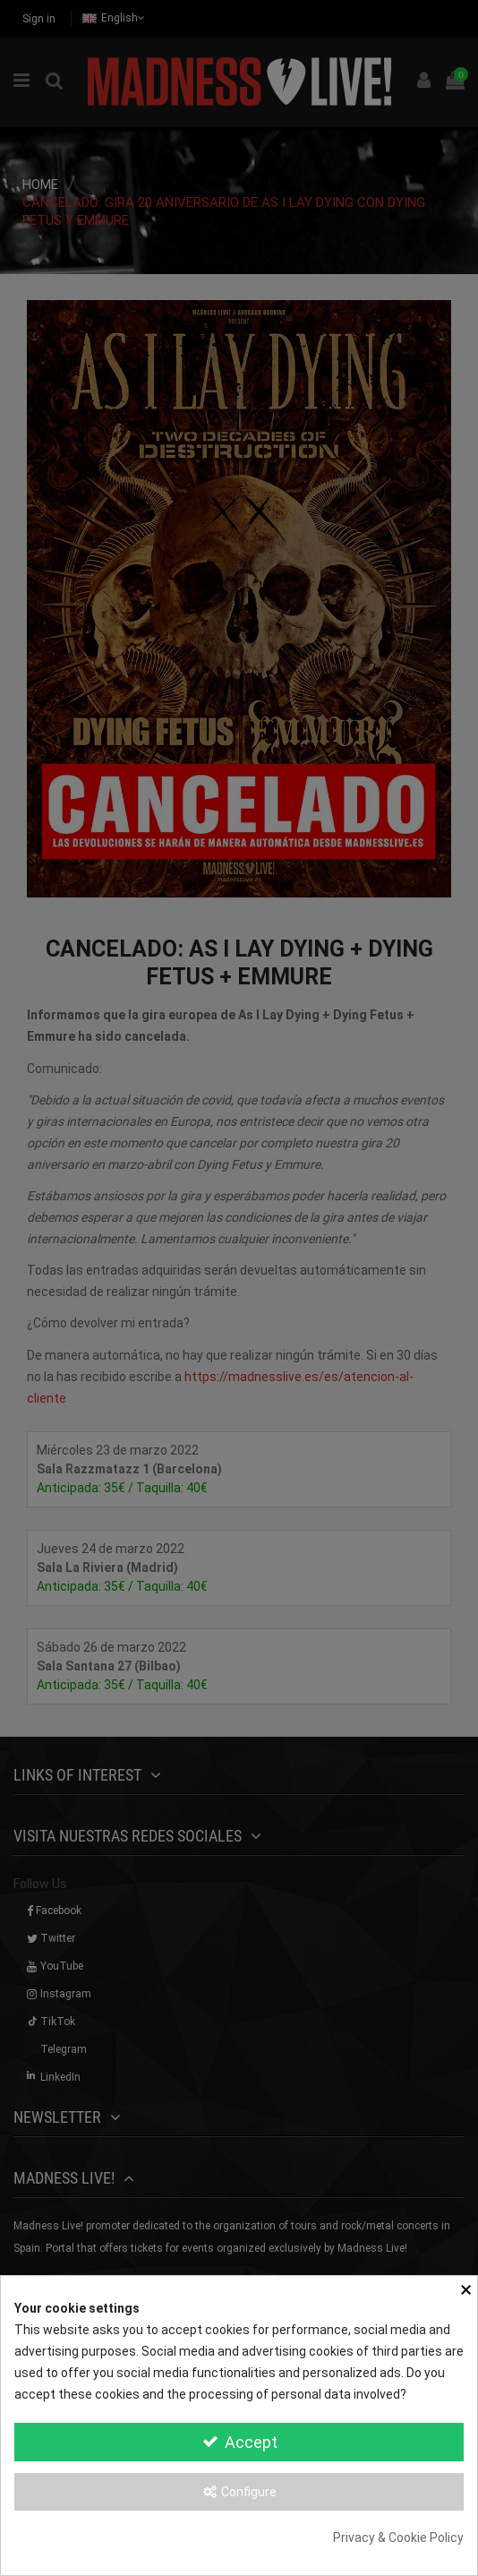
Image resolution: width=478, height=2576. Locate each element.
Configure (239, 2492)
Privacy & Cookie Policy (398, 2537)
